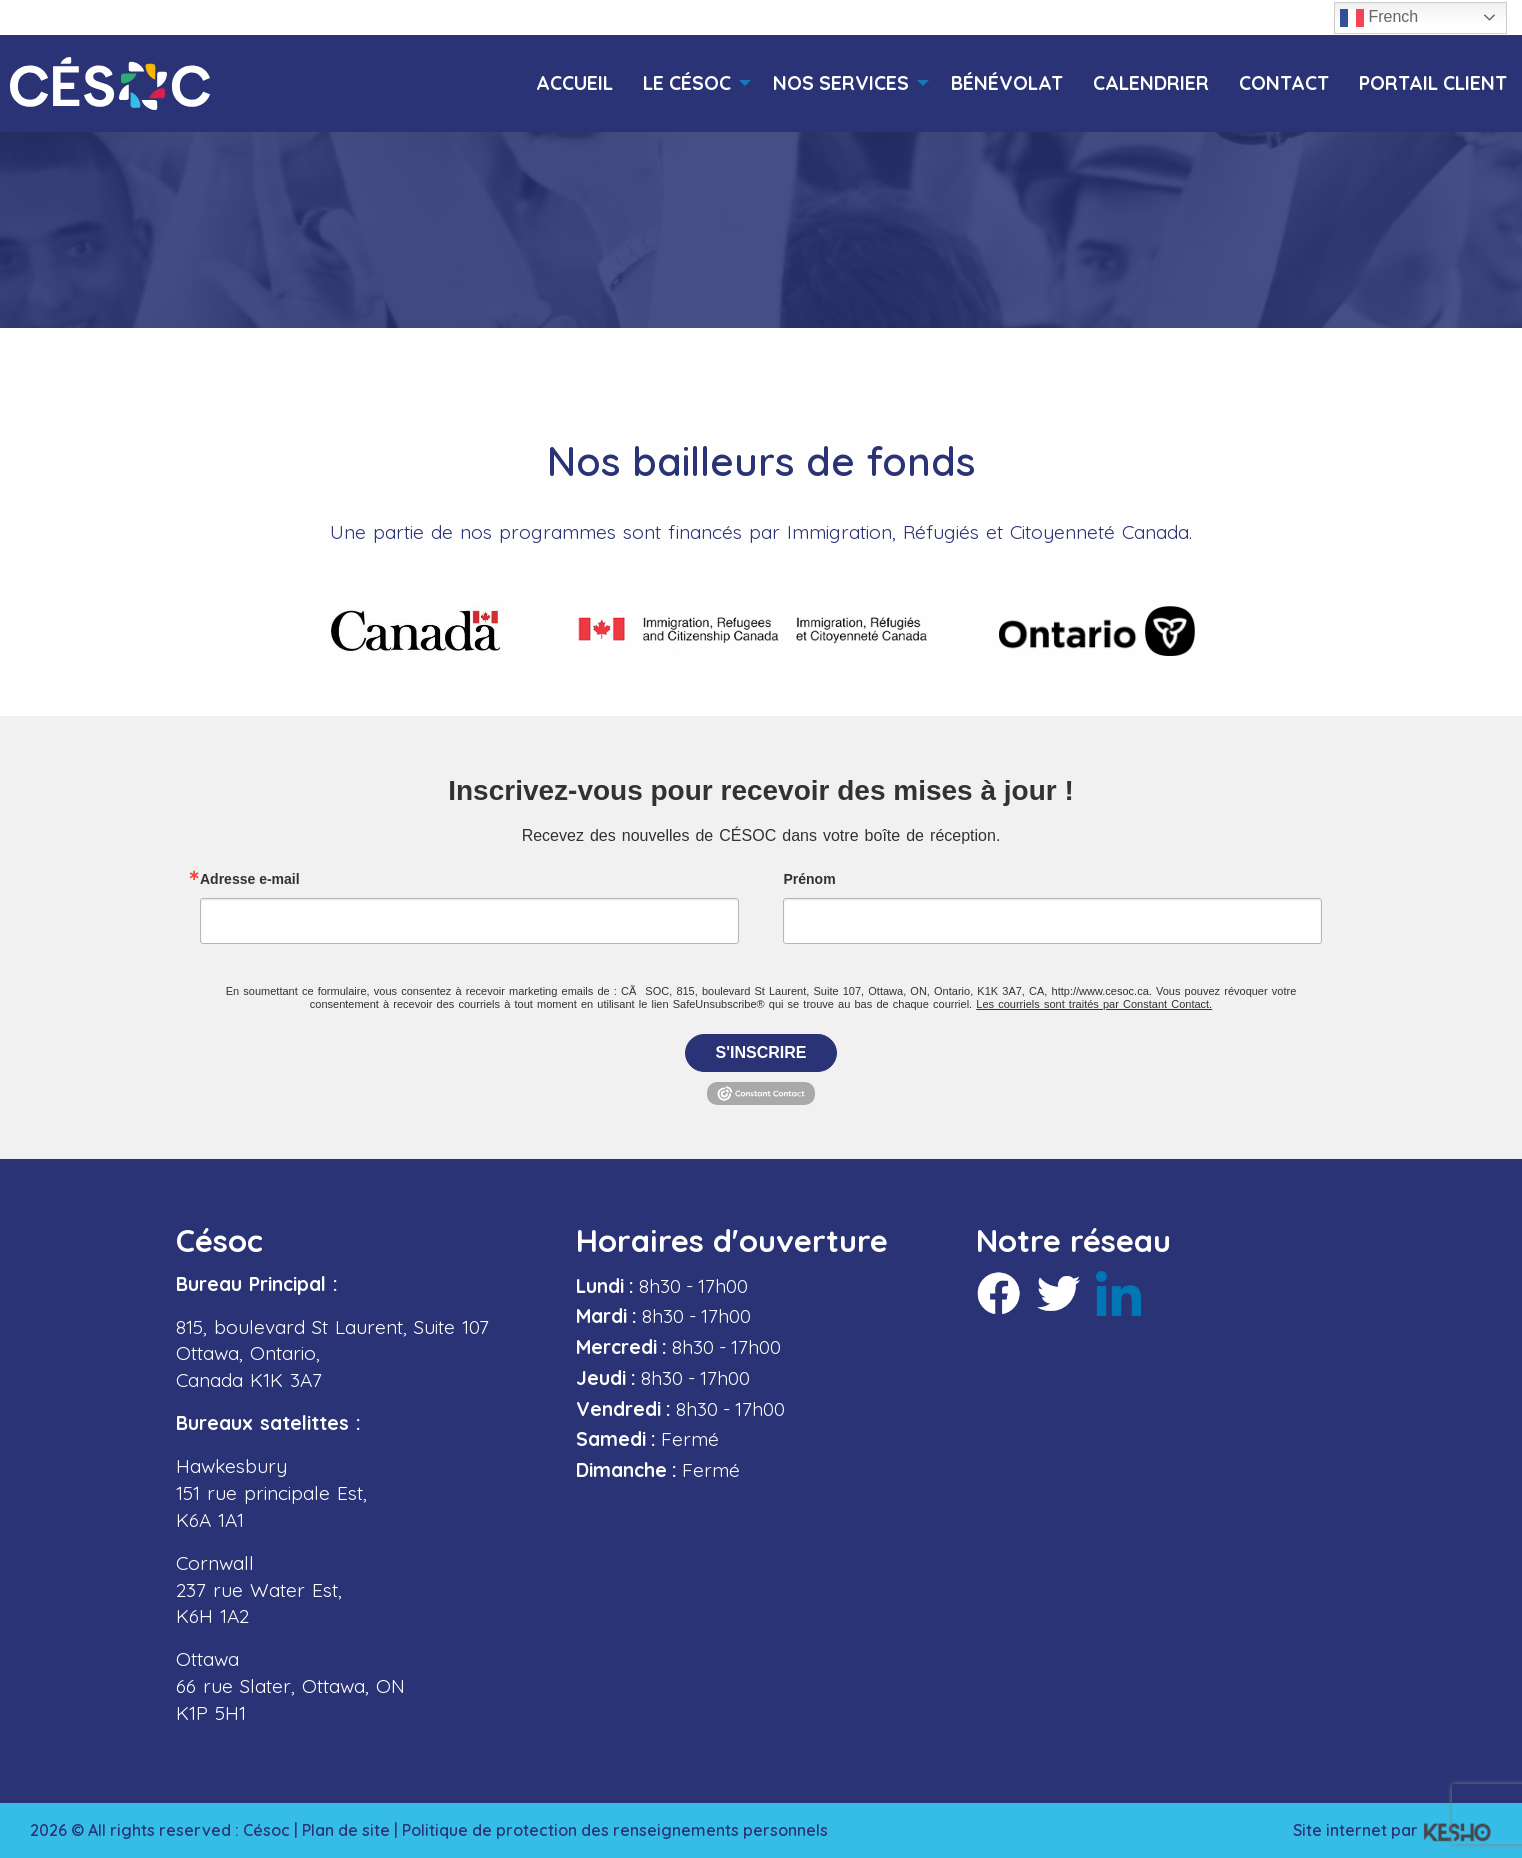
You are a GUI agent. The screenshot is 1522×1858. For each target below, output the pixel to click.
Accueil (574, 83)
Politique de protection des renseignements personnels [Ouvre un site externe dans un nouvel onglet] (615, 1830)
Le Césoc (687, 83)
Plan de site (346, 1830)
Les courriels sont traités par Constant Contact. (1094, 1004)
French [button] (1379, 18)
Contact (1284, 83)
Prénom (809, 879)
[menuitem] (574, 83)
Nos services (841, 83)
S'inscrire (761, 1052)
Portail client (1433, 83)
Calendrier (1151, 83)
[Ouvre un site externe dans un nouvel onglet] (415, 631)
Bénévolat (1007, 83)
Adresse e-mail (250, 879)
